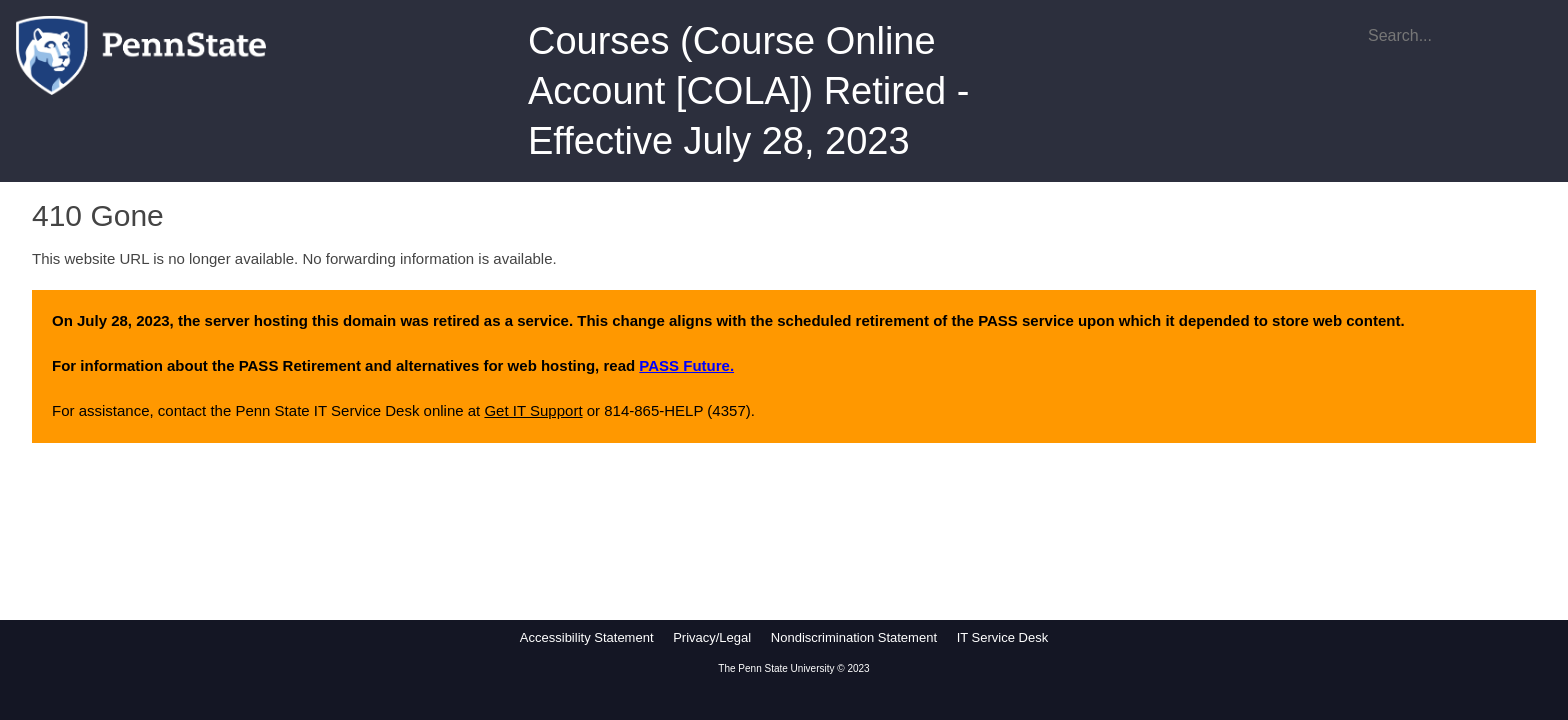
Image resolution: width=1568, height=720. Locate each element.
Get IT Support (533, 410)
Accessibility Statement (587, 637)
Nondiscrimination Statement (854, 637)
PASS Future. (686, 365)
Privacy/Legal (712, 637)
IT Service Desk (1003, 637)
